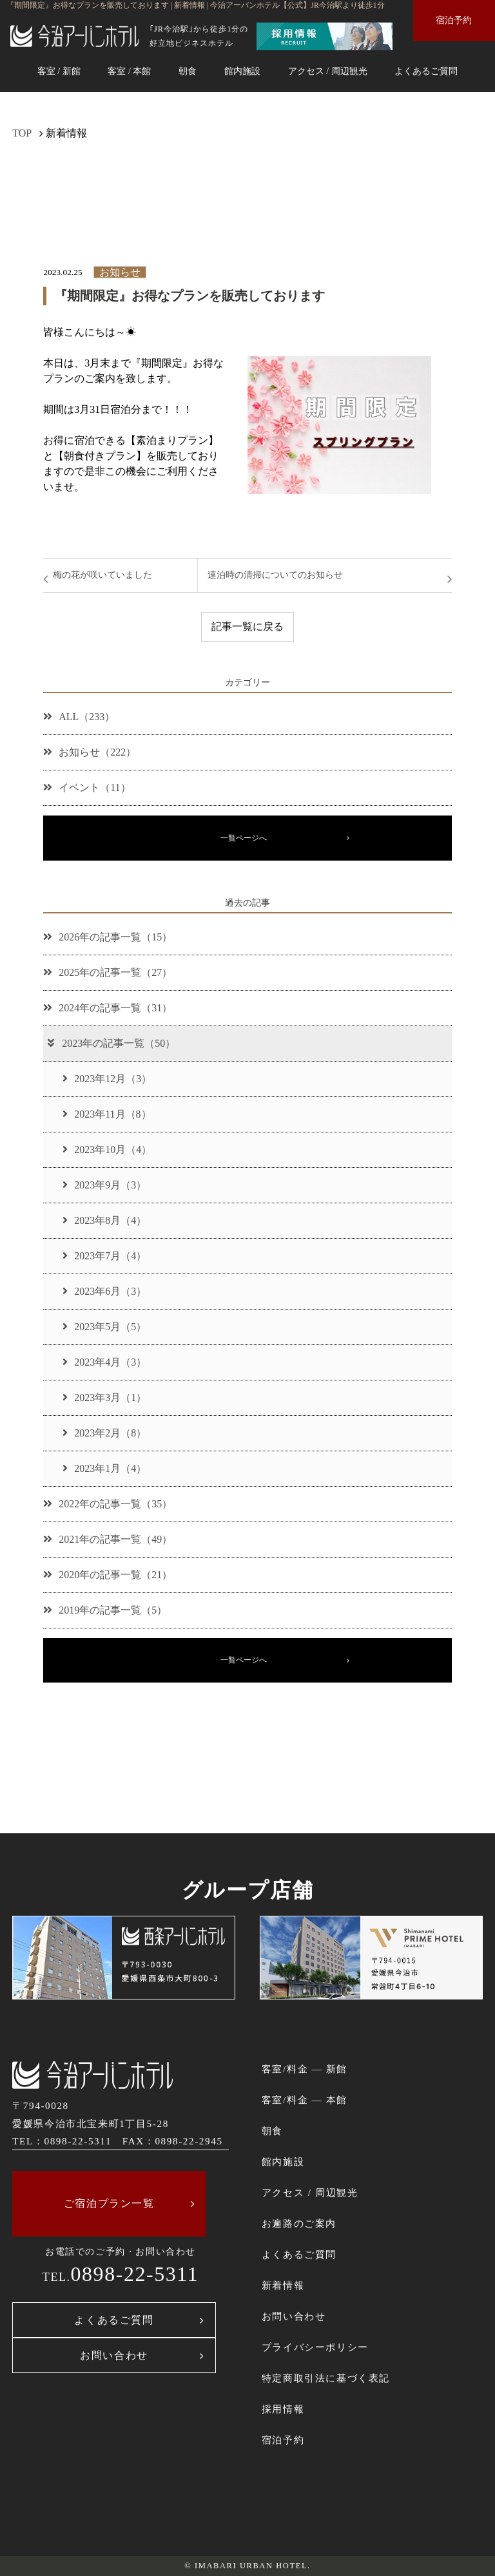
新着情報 (283, 2285)
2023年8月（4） (104, 1220)
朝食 (188, 71)
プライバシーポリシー (315, 2347)
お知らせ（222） (89, 752)
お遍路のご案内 (299, 2223)
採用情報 (283, 2408)
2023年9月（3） (104, 1184)
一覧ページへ (243, 838)
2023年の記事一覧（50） (110, 1043)
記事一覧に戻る (247, 626)
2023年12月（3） (107, 1078)
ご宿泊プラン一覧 (109, 2203)
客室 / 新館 (59, 71)
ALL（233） (79, 716)
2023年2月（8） (104, 1432)
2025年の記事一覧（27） (107, 972)
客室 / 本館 (129, 71)
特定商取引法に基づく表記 (326, 2377)
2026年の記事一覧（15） (107, 936)
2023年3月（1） (104, 1397)
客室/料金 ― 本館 (304, 2099)
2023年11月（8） (107, 1114)
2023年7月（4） (104, 1255)
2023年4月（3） (104, 1362)
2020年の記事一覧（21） (107, 1574)
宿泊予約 (454, 20)
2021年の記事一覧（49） (107, 1539)
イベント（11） (86, 787)
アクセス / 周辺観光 (327, 71)
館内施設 (242, 71)
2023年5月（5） (104, 1326)
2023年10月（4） (107, 1149)
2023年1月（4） (104, 1468)
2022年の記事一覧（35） (107, 1503)
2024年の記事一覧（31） (107, 1007)
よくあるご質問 (426, 71)
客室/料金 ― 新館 (304, 2068)
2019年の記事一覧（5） (105, 1610)
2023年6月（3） (104, 1291)
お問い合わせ (114, 2355)
